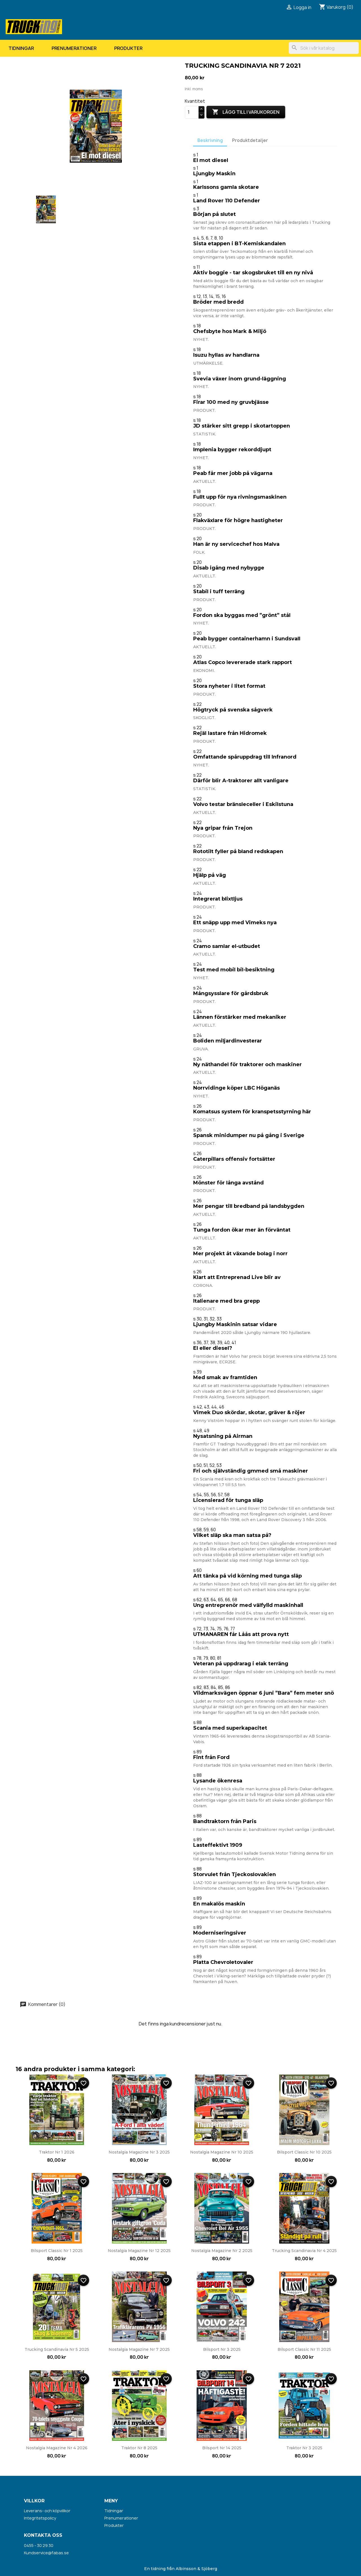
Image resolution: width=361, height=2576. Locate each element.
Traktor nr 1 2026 (56, 2152)
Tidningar (21, 48)
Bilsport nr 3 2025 (222, 2349)
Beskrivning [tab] (210, 140)
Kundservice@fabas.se (46, 2552)
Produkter (128, 48)
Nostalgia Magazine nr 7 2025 (139, 2349)
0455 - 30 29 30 (38, 2545)
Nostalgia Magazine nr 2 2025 (221, 2250)
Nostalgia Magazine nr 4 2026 (56, 2447)
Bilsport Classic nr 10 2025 (304, 2152)
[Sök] (324, 48)
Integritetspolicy (40, 2518)
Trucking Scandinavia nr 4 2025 (304, 2250)
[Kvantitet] (192, 112)
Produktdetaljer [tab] (250, 140)
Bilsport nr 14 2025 (221, 2447)
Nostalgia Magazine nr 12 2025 (139, 2250)
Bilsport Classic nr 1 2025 (57, 2250)
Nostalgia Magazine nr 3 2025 (139, 2152)
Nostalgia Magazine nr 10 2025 (221, 2152)
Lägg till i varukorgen (245, 112)
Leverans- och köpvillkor (47, 2510)
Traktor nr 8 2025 (139, 2447)
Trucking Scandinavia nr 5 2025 (57, 2349)
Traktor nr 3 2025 (304, 2447)
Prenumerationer (74, 48)
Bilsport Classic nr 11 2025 (304, 2349)
